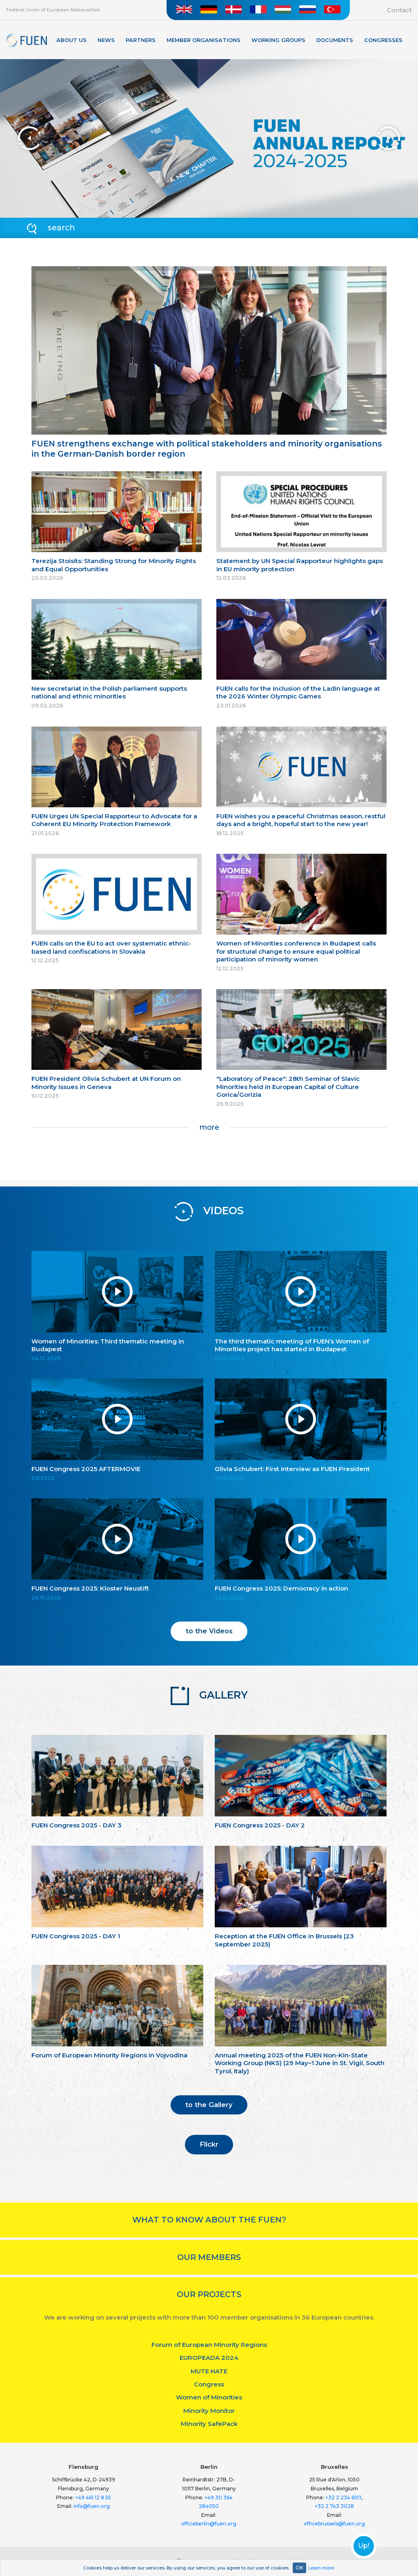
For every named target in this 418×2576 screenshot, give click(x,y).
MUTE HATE (209, 2371)
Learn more (321, 2568)
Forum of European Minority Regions (209, 2344)
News (106, 40)
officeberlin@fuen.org (208, 2524)
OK (299, 2568)
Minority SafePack (209, 2424)
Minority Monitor (209, 2411)
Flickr (209, 2144)
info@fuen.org (91, 2506)
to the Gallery (209, 2105)
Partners (141, 40)
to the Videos (209, 1631)
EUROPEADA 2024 (209, 2358)
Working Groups (278, 40)
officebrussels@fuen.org (334, 2524)
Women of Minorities (209, 2397)
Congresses (383, 40)
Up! (363, 2546)
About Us (71, 40)
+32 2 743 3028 (334, 2506)
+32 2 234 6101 (343, 2497)
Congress (209, 2384)
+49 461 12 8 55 (93, 2497)
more (209, 1127)
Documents (334, 40)
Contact (399, 10)
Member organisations (203, 40)
